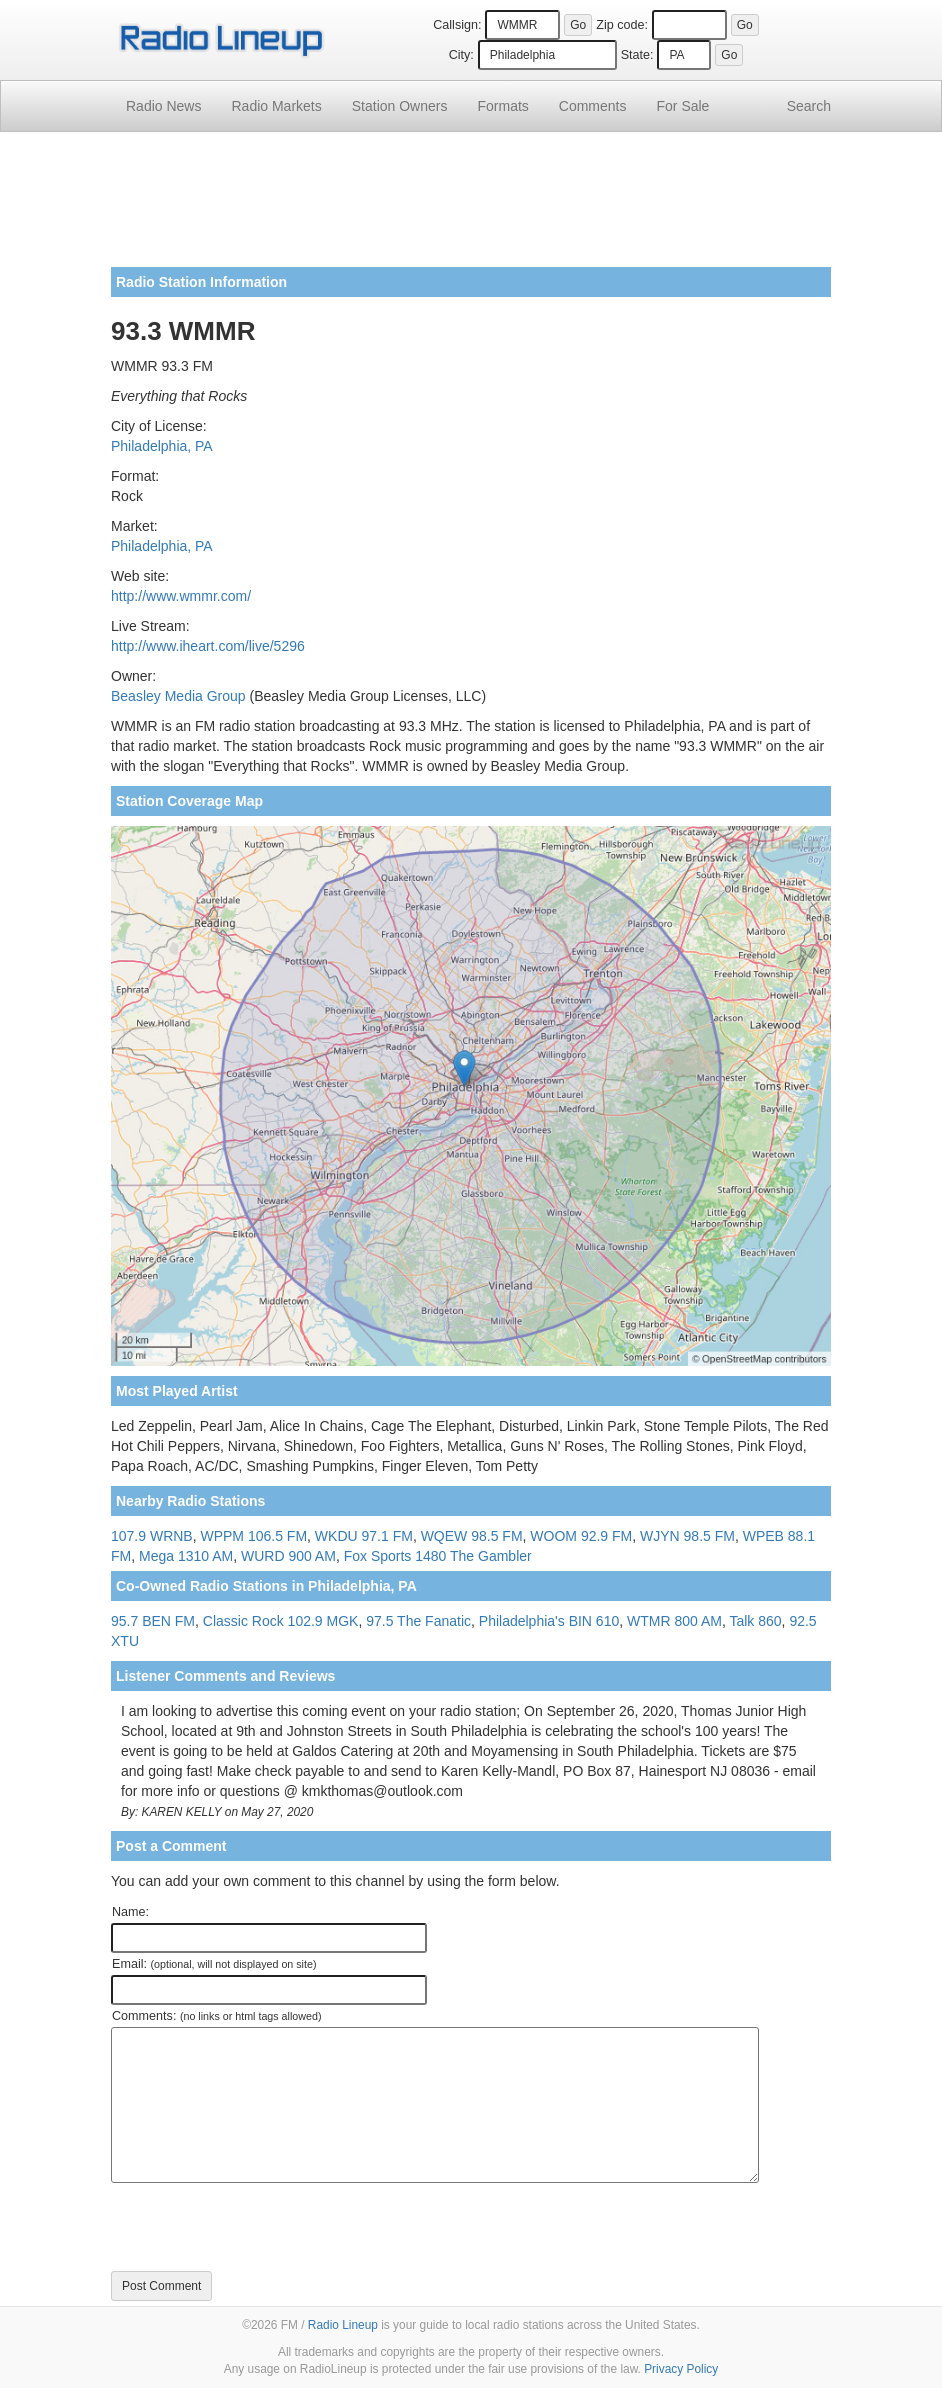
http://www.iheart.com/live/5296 (208, 646)
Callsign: (457, 25)
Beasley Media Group (178, 696)
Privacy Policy (681, 2369)
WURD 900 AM (288, 1556)
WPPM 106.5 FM (253, 1536)
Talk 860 (755, 1621)
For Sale (683, 106)
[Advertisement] (471, 207)
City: (461, 55)
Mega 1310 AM (186, 1556)
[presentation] (263, 2227)
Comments (593, 106)
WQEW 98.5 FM (472, 1536)
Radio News (163, 106)
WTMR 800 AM (674, 1621)
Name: (130, 1912)
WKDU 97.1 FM (364, 1536)
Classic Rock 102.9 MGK (281, 1621)
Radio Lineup (343, 2325)
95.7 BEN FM (153, 1621)
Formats (502, 106)
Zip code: (622, 25)
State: (637, 55)
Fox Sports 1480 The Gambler (438, 1556)
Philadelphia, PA (162, 446)
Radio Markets (276, 106)
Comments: (216, 2016)
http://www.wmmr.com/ (181, 596)
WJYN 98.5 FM (687, 1536)
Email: (214, 1964)
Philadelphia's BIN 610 (549, 1621)
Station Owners (400, 106)
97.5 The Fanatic (418, 1621)
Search (809, 106)
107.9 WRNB (152, 1536)
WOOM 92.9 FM (581, 1536)
